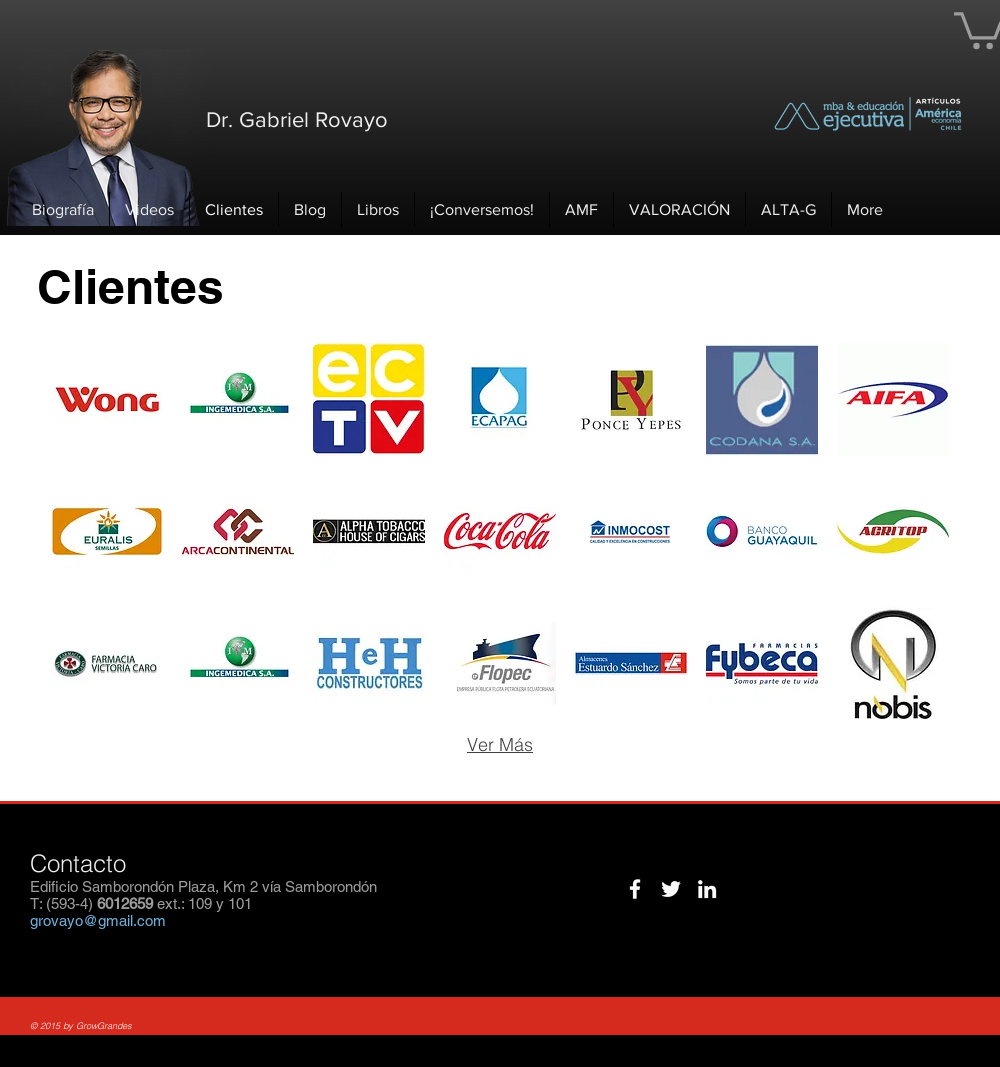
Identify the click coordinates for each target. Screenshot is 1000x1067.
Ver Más (500, 744)
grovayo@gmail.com (98, 920)
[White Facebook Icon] (635, 889)
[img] (107, 399)
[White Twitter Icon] (671, 889)
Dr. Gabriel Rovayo (297, 119)
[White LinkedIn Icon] (707, 889)
